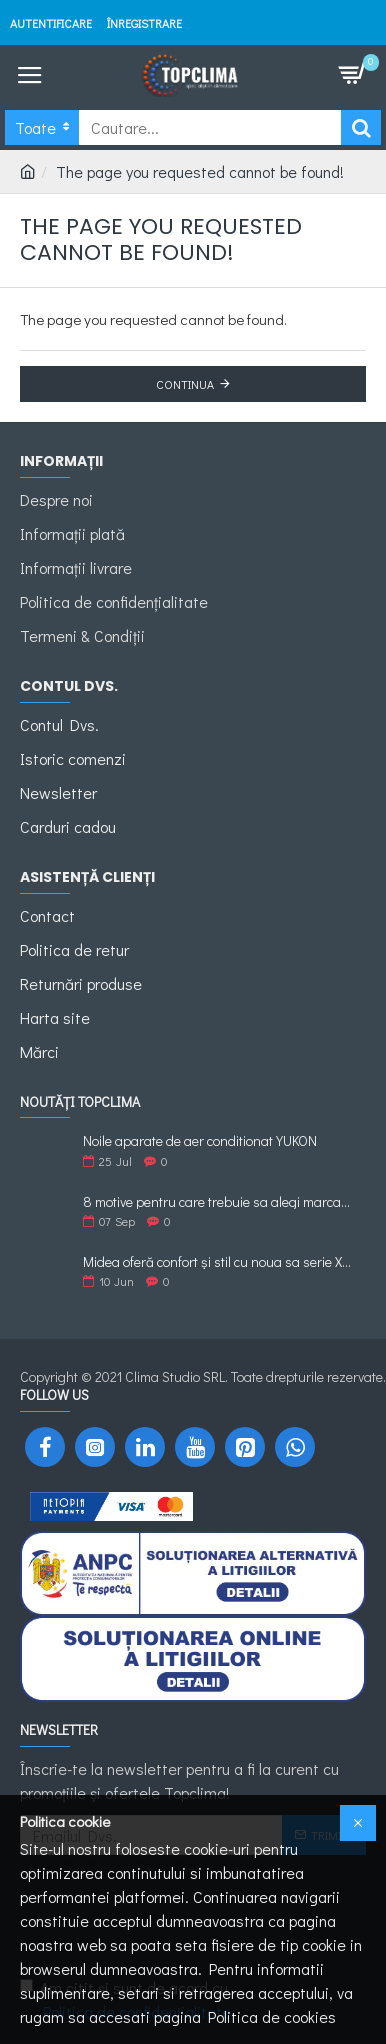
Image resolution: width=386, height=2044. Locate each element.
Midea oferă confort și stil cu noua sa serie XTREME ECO (218, 1261)
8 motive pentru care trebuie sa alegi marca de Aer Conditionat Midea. (218, 1201)
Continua (185, 384)
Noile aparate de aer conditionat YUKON (200, 1140)
